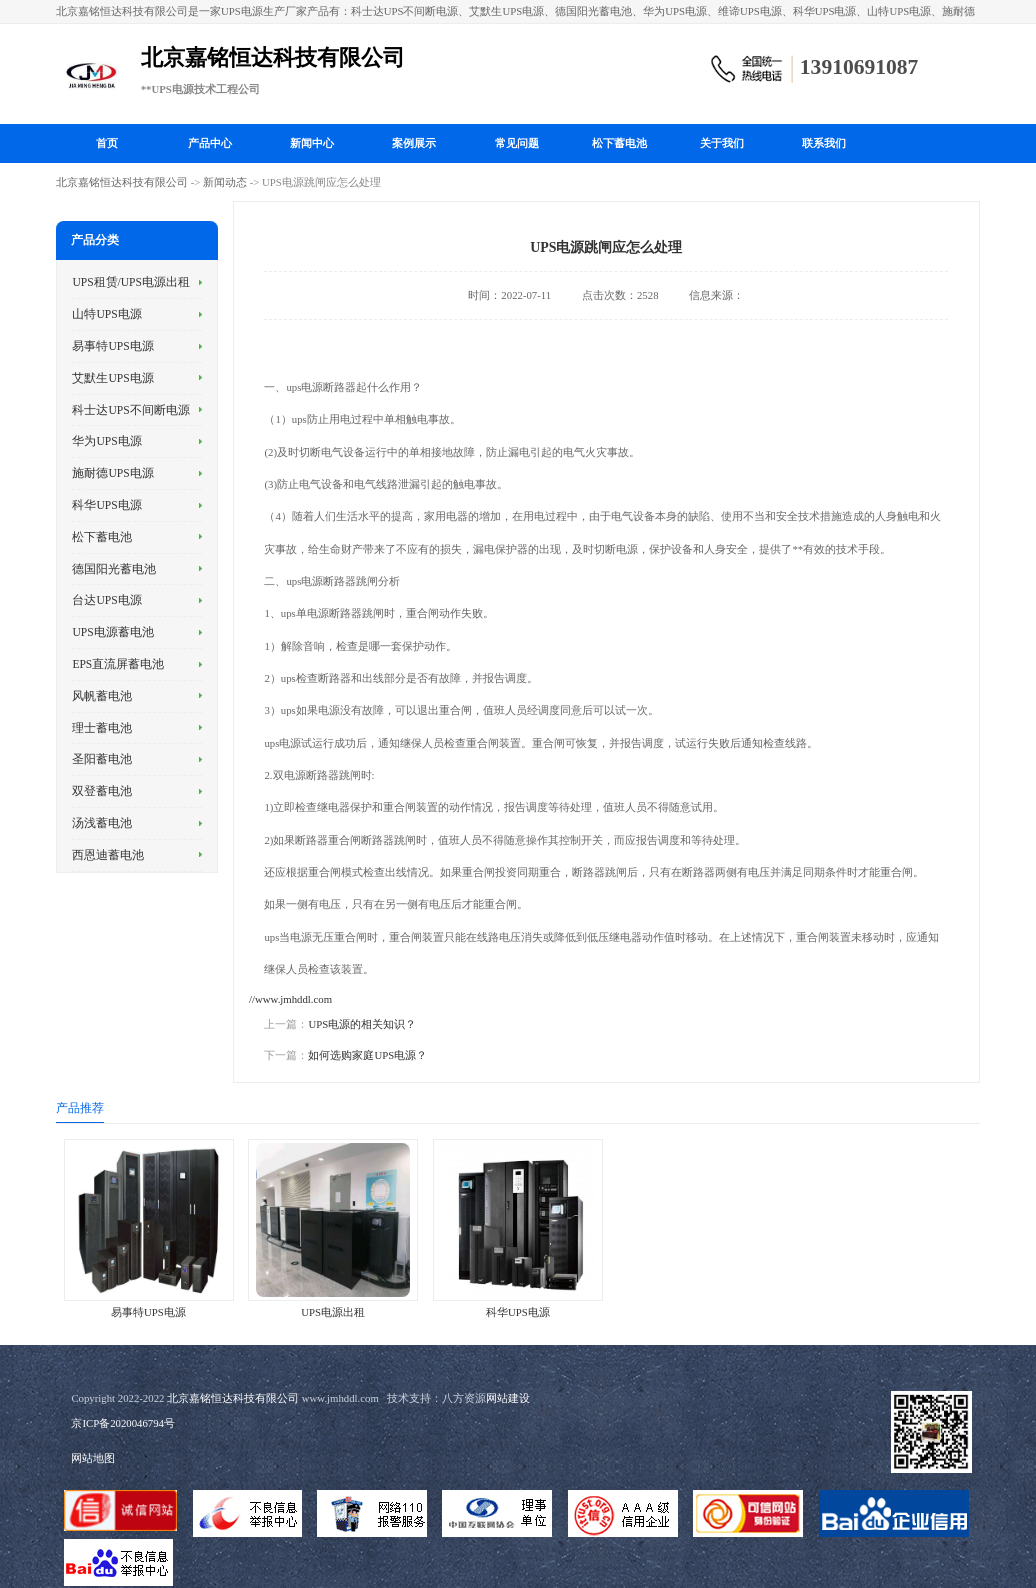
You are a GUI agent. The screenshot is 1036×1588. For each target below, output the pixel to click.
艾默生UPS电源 (112, 378)
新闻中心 (312, 143)
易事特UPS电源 (112, 346)
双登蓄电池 (102, 791)
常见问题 (517, 143)
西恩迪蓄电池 (108, 855)
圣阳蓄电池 (102, 759)
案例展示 (414, 143)
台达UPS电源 (106, 600)
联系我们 (824, 143)
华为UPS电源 (106, 441)
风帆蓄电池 (102, 696)
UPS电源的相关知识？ (362, 1024)
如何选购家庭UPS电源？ (367, 1055)
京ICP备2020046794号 (123, 1423)
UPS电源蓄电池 (112, 632)
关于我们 (722, 143)
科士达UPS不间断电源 (130, 410)
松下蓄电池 (619, 143)
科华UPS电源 (106, 505)
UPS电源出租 (333, 1312)
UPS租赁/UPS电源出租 (131, 282)
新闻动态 (225, 182)
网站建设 (508, 1398)
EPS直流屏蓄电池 (118, 664)
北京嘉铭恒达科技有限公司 (122, 182)
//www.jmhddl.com (290, 999)
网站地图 (93, 1458)
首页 (107, 143)
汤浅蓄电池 (102, 823)
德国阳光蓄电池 (114, 569)
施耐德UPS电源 (112, 473)
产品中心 (210, 143)
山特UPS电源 (106, 314)
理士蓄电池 (102, 728)
